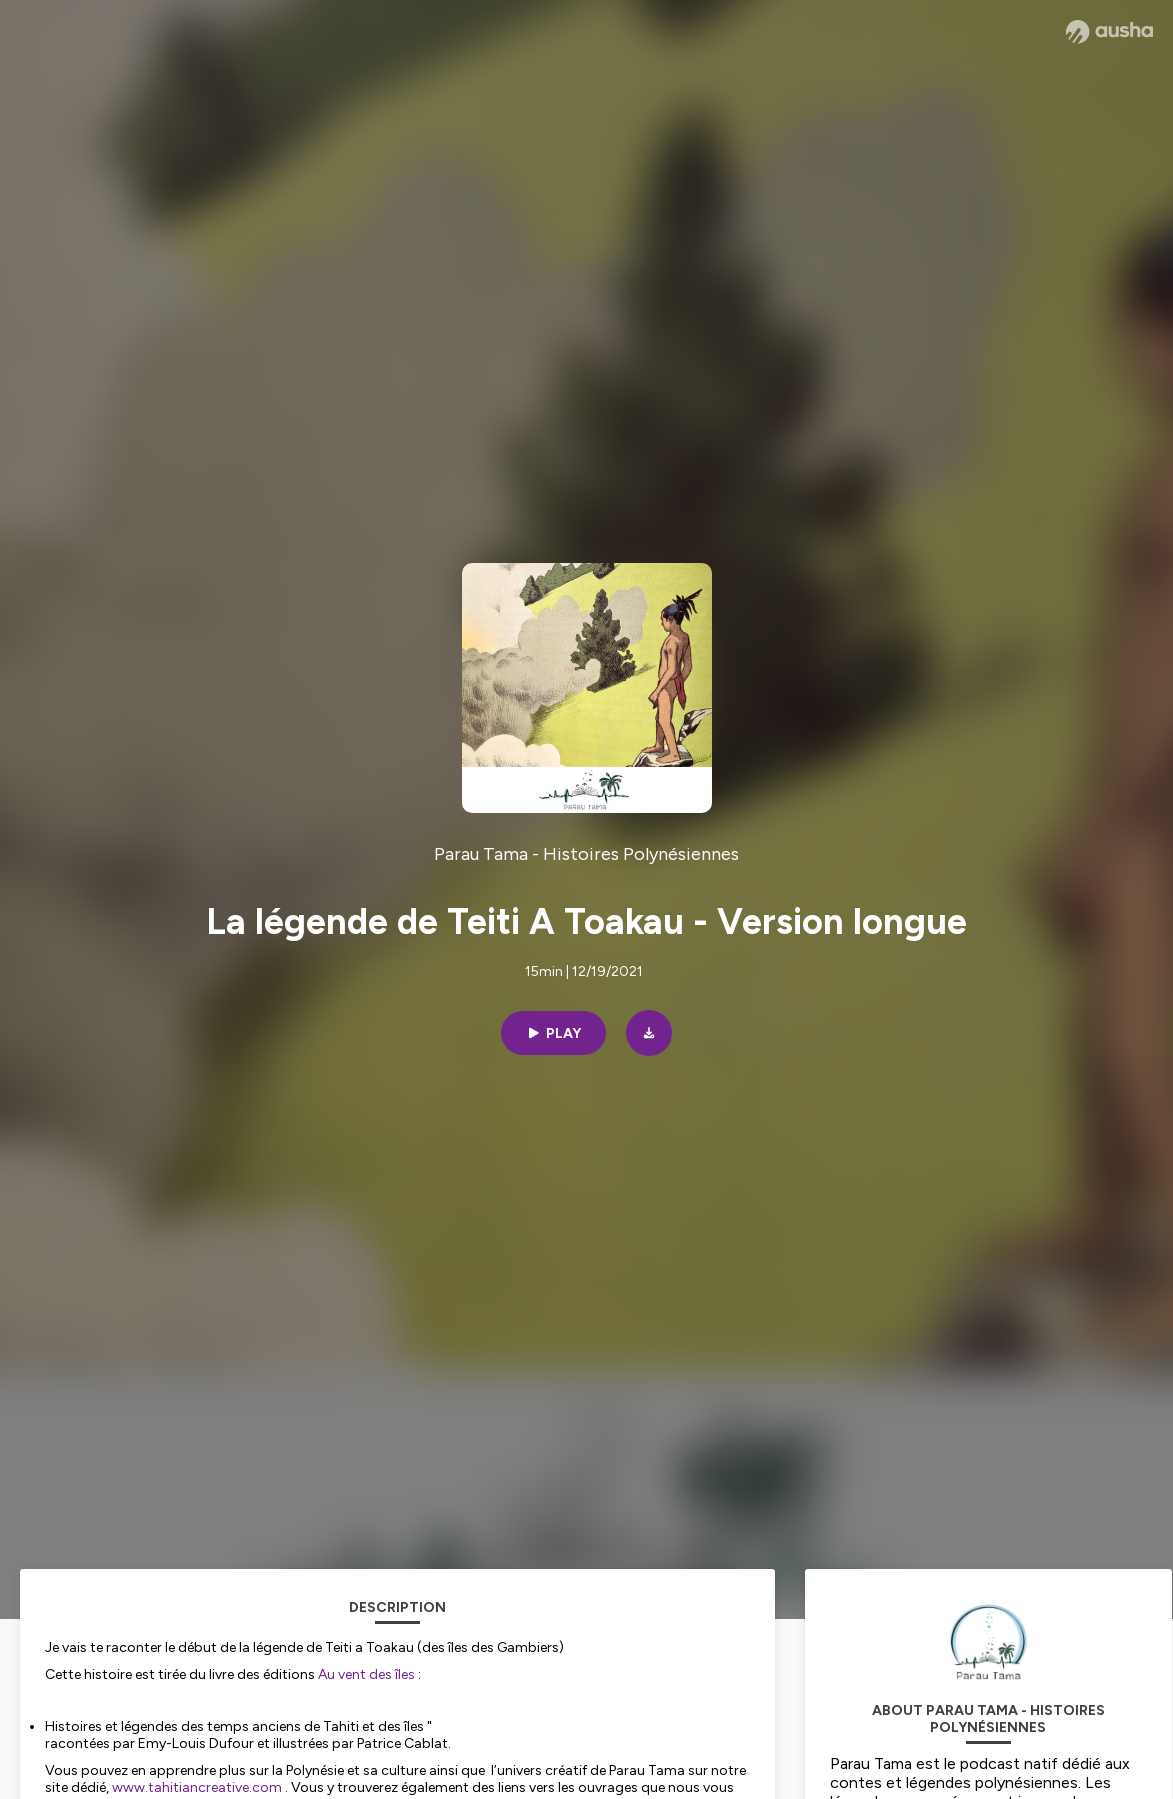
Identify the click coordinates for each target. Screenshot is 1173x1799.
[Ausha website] (1109, 32)
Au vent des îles (366, 1674)
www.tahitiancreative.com (197, 1787)
